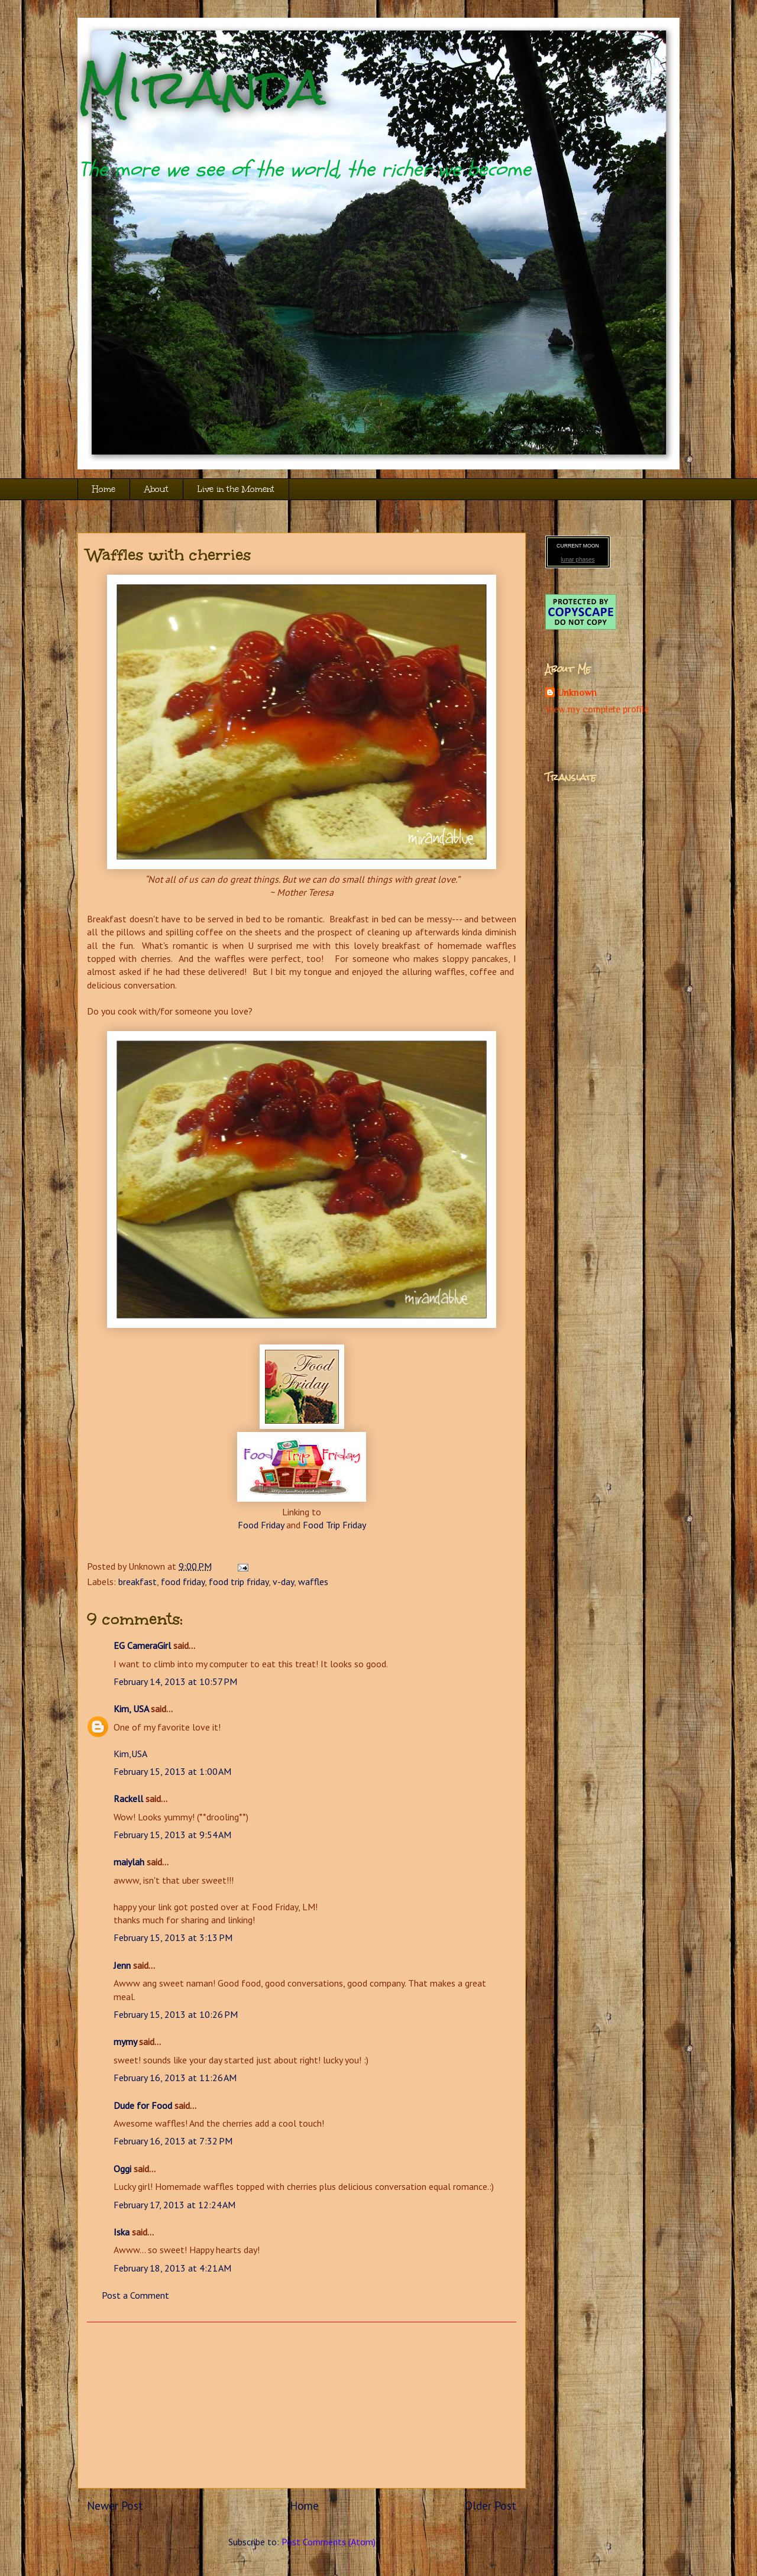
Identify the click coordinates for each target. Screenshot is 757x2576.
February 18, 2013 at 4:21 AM (172, 2268)
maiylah (129, 1862)
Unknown (577, 693)
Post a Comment (135, 2295)
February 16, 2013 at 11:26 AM (175, 2078)
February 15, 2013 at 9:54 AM (172, 1835)
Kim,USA (130, 1754)
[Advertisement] (301, 2405)
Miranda (201, 87)
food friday (183, 1581)
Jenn (122, 1965)
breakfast (137, 1581)
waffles (313, 1581)
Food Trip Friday (334, 1525)
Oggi (122, 2169)
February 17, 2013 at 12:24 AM (174, 2205)
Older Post (490, 2505)
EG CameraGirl (142, 1645)
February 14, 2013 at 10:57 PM (175, 1681)
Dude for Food (143, 2105)
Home (103, 489)
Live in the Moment (236, 489)
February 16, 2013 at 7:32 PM (173, 2141)
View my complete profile (597, 709)
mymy (125, 2041)
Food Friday (261, 1525)
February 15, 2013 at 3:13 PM (173, 1937)
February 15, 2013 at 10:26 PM (176, 2014)
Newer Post (115, 2505)
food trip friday (238, 1581)
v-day (283, 1581)
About (156, 489)
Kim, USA (131, 1709)
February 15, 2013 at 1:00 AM (172, 1771)
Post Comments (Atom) (329, 2542)
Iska (122, 2232)
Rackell (128, 1798)
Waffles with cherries (169, 554)
